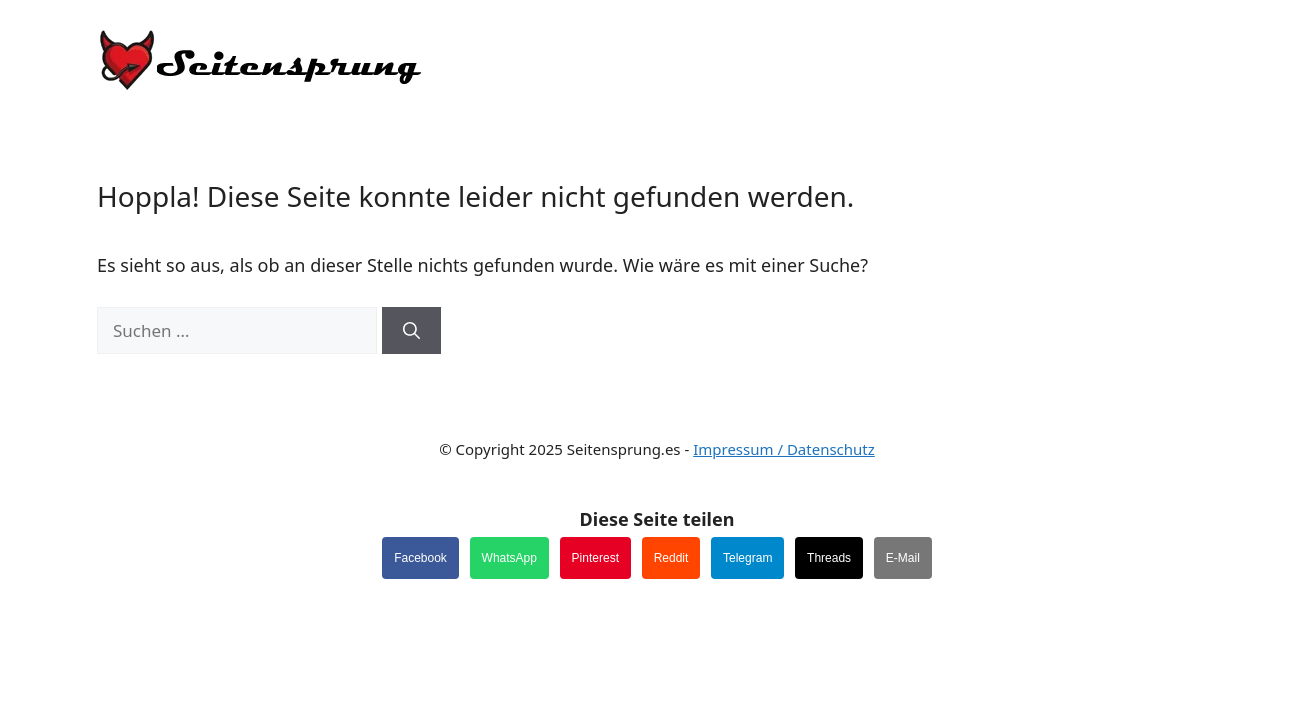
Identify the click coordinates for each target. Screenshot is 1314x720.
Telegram (747, 558)
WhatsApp (509, 558)
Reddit (671, 558)
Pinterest (595, 558)
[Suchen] (411, 331)
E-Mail (903, 558)
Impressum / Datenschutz (784, 449)
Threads (829, 558)
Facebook (420, 558)
